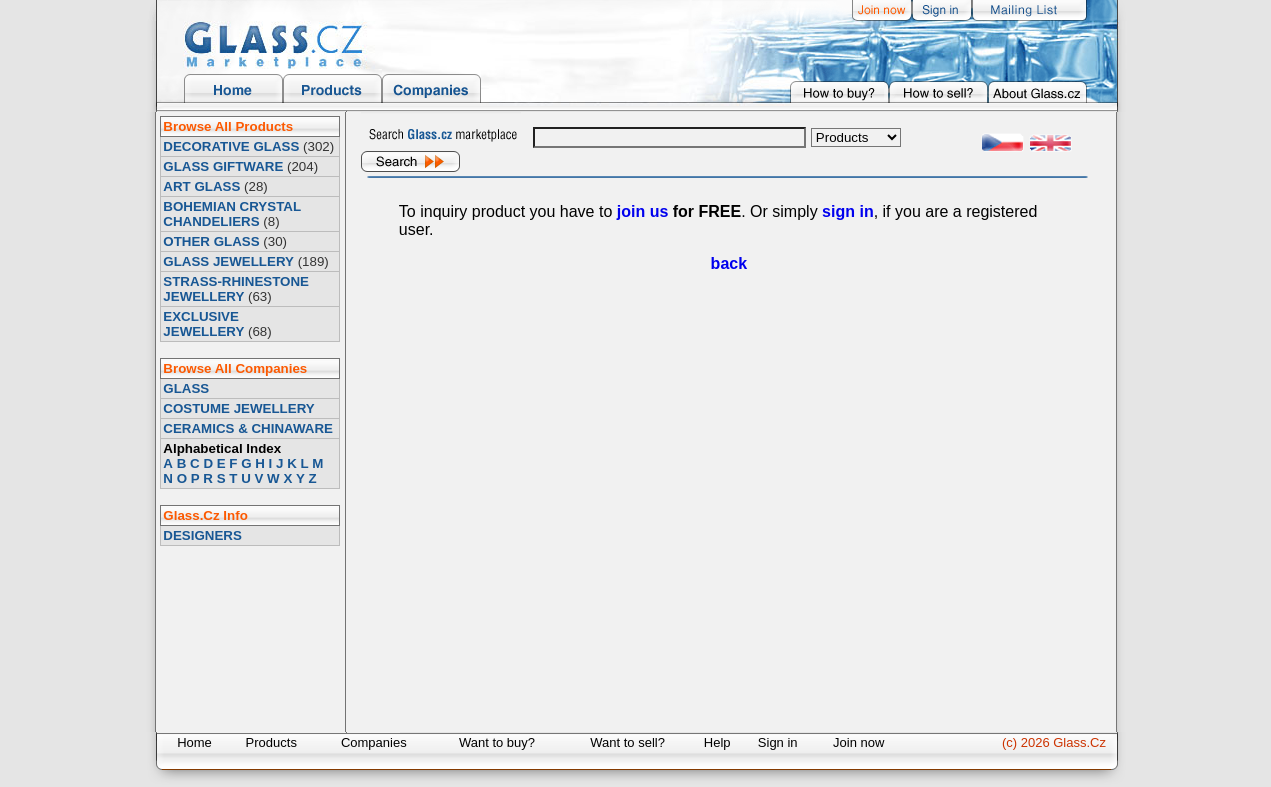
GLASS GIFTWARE (223, 166)
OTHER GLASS (211, 241)
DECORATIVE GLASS (231, 146)
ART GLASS (201, 186)
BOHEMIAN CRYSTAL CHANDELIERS (231, 214)
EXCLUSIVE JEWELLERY (203, 324)
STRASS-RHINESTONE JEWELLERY (236, 289)
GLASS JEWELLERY (228, 261)
